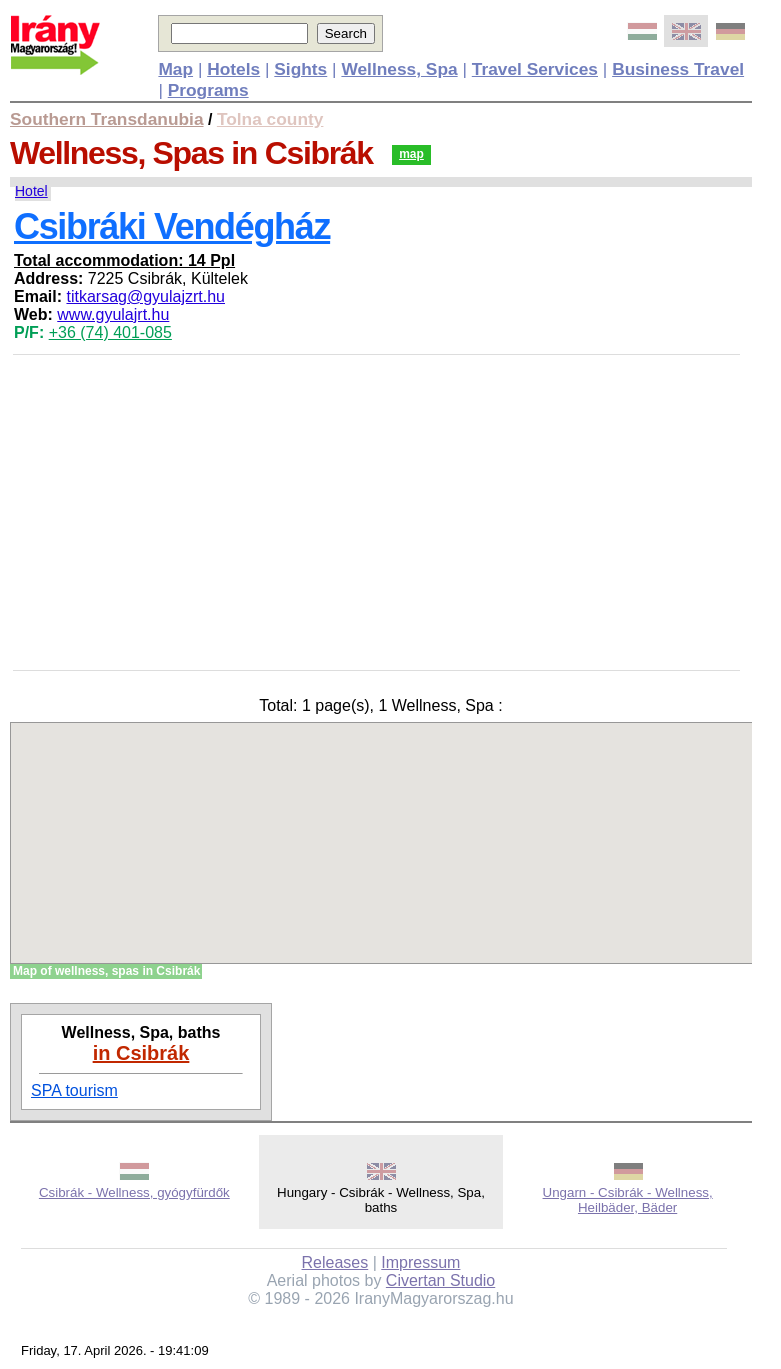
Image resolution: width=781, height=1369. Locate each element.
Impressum (420, 1262)
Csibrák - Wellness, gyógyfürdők (134, 1192)
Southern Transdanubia (107, 119)
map (411, 154)
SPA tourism (74, 1090)
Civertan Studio (440, 1280)
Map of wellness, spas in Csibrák (106, 971)
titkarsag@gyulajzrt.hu (145, 296)
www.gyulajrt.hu (113, 314)
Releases (335, 1262)
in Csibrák (141, 1053)
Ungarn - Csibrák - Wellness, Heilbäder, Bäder (628, 1200)
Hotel (31, 191)
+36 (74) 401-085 (110, 332)
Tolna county (270, 119)
